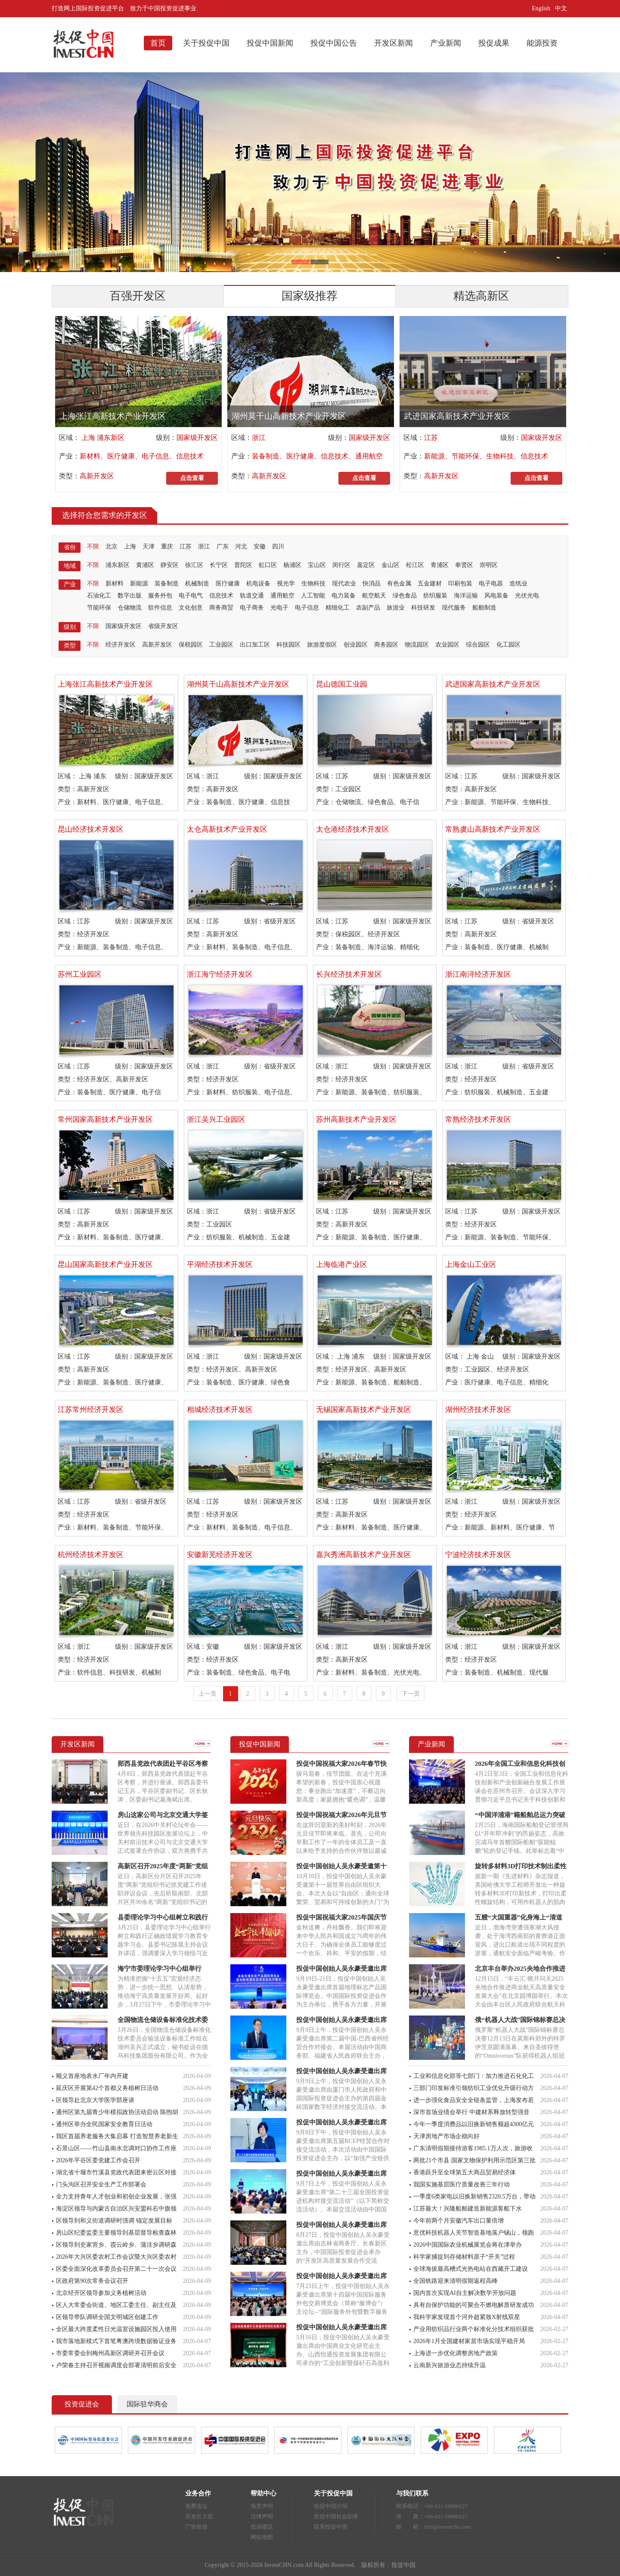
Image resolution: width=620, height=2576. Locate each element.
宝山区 (317, 565)
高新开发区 (97, 476)
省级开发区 (163, 626)
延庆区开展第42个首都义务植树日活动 (107, 2088)
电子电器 (491, 583)
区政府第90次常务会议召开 (92, 2281)
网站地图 (262, 2537)
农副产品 (368, 607)
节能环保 (99, 607)
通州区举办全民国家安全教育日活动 (104, 2124)
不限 (93, 546)
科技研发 (423, 607)
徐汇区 (194, 565)
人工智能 (313, 595)
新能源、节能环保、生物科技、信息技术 (486, 456)
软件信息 (160, 607)
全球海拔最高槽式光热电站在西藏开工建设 (470, 2269)
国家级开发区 (197, 437)
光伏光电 (527, 595)
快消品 (372, 583)
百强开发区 (138, 296)
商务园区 (386, 644)
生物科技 (313, 583)
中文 (562, 8)
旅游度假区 (322, 644)
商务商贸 (221, 607)
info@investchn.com (447, 2526)
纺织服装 (435, 595)
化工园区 (508, 644)
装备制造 (167, 583)
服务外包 (160, 595)
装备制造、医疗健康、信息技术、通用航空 (317, 456)
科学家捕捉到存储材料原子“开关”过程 (464, 2257)
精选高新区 (481, 296)
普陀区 (243, 565)
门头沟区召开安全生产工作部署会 (101, 2184)
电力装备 (344, 595)
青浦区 (440, 565)
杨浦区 (292, 565)
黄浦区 (145, 565)
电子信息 (307, 607)
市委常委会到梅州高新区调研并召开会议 (110, 2353)
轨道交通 (252, 595)
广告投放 (196, 2526)
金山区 (390, 565)
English (541, 8)
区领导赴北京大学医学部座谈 (95, 2100)
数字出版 (130, 595)
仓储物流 (130, 607)
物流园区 (417, 644)
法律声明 (262, 2516)
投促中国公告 (333, 43)
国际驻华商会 (147, 2404)
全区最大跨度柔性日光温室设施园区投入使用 (116, 2329)
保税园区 (191, 644)
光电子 (279, 607)
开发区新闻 (393, 43)
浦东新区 (117, 565)
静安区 (170, 565)
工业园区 (221, 644)
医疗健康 (228, 583)
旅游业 (396, 607)
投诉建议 (262, 2526)
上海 (130, 546)
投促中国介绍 (330, 2506)
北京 (111, 546)
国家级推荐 (310, 296)
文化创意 (191, 607)
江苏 (431, 437)
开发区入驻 (199, 2516)
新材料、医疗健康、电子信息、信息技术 (142, 456)
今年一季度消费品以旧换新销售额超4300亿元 (473, 2124)
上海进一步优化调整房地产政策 (455, 2353)
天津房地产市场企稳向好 (446, 2136)
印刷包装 (460, 583)
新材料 (114, 583)
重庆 (167, 546)
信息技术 (221, 595)
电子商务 (252, 607)
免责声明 (262, 2506)
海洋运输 (466, 595)
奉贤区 (464, 565)
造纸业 (518, 583)
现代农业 (344, 583)
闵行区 (341, 565)
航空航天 (374, 595)
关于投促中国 (206, 43)
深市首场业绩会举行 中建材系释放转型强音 (471, 2112)
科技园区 (288, 644)
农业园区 (447, 644)
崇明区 (489, 565)
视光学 (286, 583)
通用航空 (282, 595)
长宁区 (219, 565)
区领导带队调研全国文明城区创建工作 (107, 2317)
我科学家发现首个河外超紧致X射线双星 (466, 2317)
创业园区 (356, 644)
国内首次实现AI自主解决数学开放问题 (464, 2293)
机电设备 (258, 583)
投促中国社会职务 (336, 2516)
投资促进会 (82, 2404)
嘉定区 (366, 565)
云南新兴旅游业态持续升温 (449, 2365)
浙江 (259, 437)
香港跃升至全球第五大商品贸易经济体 (464, 2172)
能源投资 (542, 43)
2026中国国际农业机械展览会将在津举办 (467, 2245)
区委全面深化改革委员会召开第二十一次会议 (116, 2269)
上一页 (207, 1693)
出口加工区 (255, 644)
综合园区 (478, 644)
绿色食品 (405, 595)
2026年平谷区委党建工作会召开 (98, 2160)
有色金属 (399, 583)
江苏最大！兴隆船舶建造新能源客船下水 (467, 2208)
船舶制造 (484, 607)
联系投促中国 (330, 2526)
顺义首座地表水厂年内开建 (92, 2076)
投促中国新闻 (270, 43)
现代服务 (454, 607)
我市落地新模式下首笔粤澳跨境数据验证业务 (116, 2341)
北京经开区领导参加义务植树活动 (101, 2293)
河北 (241, 546)
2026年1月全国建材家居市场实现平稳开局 (469, 2341)
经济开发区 (120, 644)
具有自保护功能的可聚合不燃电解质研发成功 (473, 2305)
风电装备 (496, 595)
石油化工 (99, 595)
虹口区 (268, 565)
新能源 (139, 583)
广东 (223, 546)
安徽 (260, 546)
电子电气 (191, 595)
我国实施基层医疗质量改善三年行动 (461, 2184)
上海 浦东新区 (102, 437)
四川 (278, 546)
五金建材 (430, 583)
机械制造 (197, 583)
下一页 (411, 1693)
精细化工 (338, 607)
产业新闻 (445, 43)
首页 (158, 43)
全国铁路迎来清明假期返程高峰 (455, 2281)
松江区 (415, 565)
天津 (149, 546)
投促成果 (493, 43)
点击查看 (192, 478)
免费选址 (196, 2506)
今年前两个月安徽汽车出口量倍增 (458, 2220)
